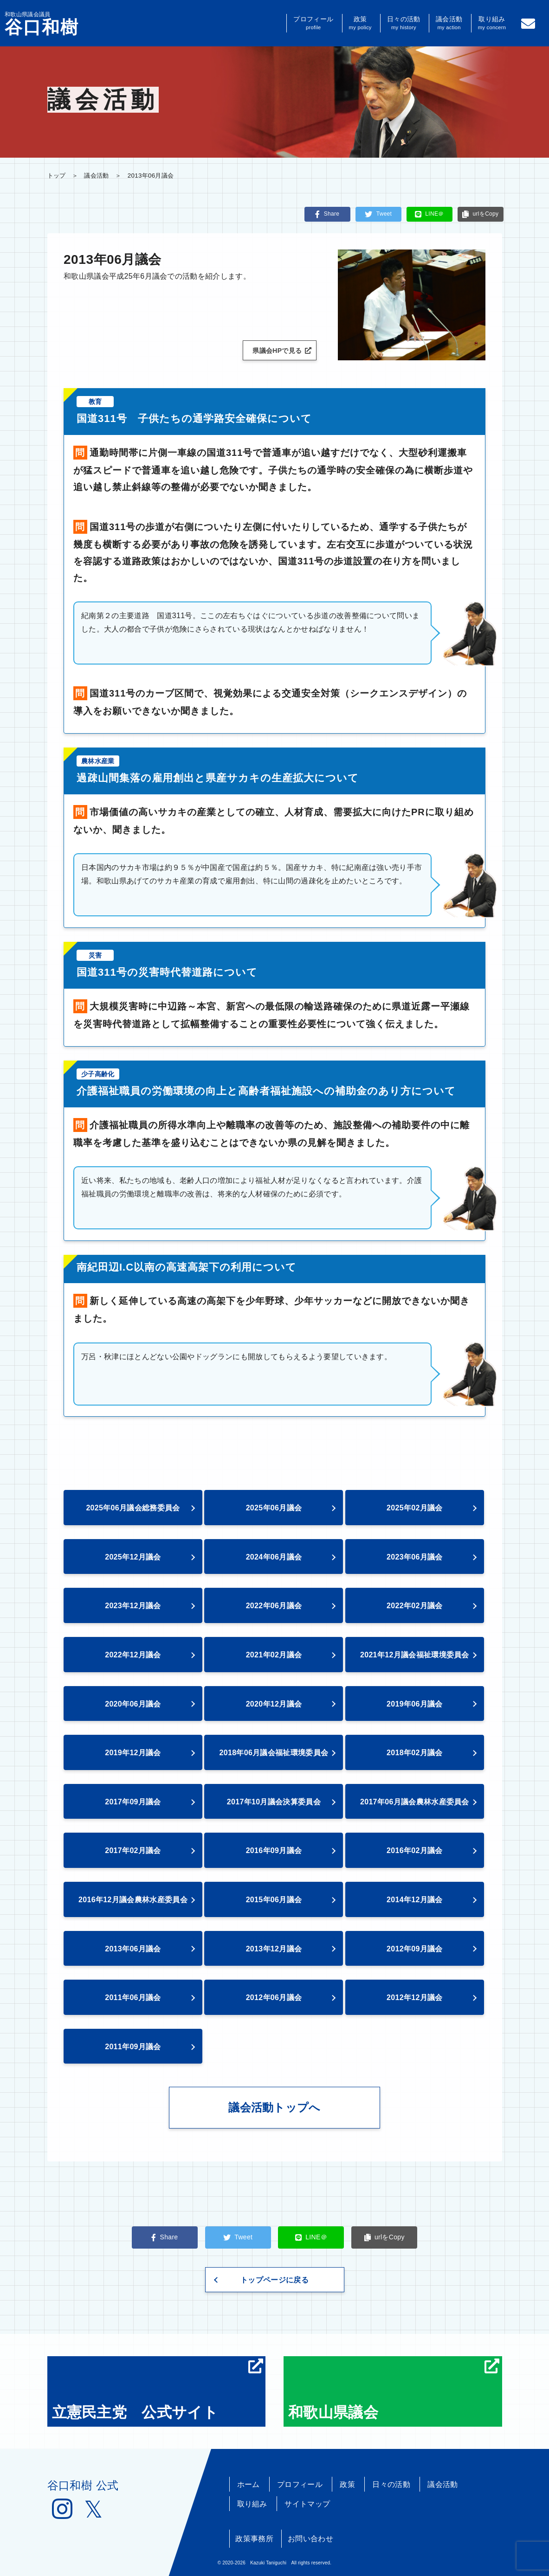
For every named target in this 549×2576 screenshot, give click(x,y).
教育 (95, 401)
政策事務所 (254, 2539)
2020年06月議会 (133, 1704)
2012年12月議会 (415, 1997)
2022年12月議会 (133, 1655)
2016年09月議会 (274, 1850)
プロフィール (313, 23)
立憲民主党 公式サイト (157, 2390)
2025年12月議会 (133, 1557)
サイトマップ (307, 2504)
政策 (360, 23)
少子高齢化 (98, 1074)
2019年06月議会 (415, 1704)
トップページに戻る (274, 2280)
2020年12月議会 (274, 1704)
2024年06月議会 (274, 1557)
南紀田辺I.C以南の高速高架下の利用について (187, 1267)
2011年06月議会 (133, 1997)
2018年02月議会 (415, 1753)
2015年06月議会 (274, 1900)
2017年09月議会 (133, 1802)
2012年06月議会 (274, 1997)
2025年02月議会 (415, 1508)
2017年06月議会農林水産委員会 (414, 1802)
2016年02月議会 (415, 1850)
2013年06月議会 (133, 1949)
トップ (56, 175)
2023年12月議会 (133, 1606)
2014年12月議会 (415, 1900)
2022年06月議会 (274, 1606)
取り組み (492, 23)
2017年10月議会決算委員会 (274, 1802)
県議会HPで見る (281, 350)
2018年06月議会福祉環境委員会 (274, 1753)
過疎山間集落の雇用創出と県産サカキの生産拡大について (218, 778)
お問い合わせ (310, 2539)
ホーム (248, 2484)
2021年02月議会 (274, 1655)
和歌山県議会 (393, 2390)
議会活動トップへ (274, 2107)
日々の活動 (403, 23)
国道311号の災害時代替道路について (167, 972)
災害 (95, 955)
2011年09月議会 (133, 2047)
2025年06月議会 (274, 1508)
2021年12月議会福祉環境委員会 (414, 1655)
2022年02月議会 (415, 1606)
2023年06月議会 (415, 1557)
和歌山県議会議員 (42, 23)
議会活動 (449, 23)
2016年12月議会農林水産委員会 (132, 1900)
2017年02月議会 (133, 1850)
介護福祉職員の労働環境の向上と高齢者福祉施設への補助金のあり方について (266, 1091)
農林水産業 (98, 761)
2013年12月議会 (274, 1949)
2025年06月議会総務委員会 (133, 1508)
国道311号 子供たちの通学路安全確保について (194, 418)
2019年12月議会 (133, 1753)
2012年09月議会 (415, 1949)
